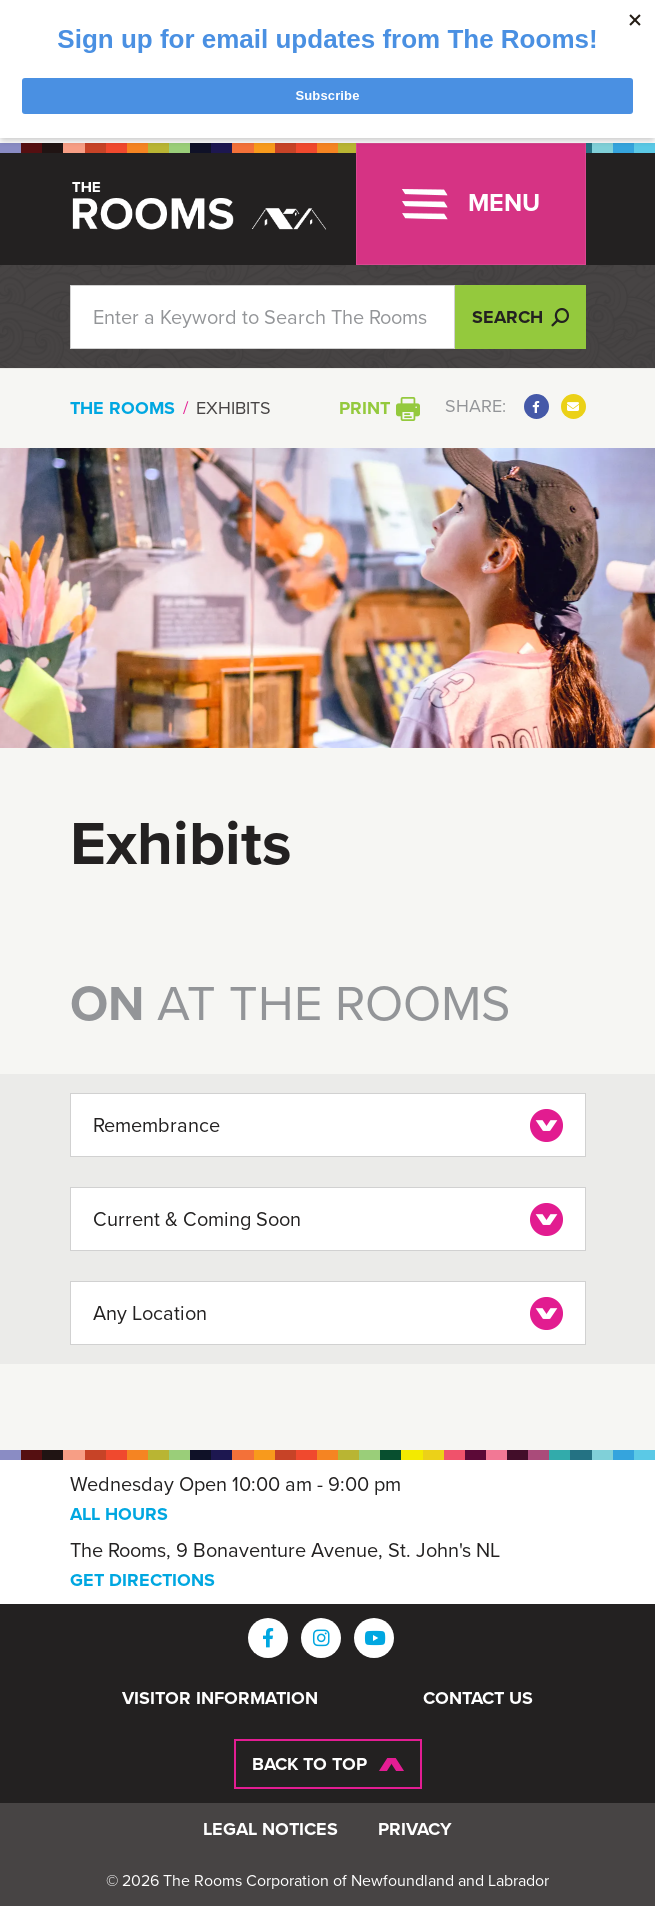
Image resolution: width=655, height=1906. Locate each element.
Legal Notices (270, 1830)
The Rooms (122, 408)
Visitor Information (220, 1699)
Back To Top (309, 1764)
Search (520, 317)
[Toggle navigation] (471, 204)
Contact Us (478, 1699)
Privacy (415, 1830)
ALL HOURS (119, 1514)
